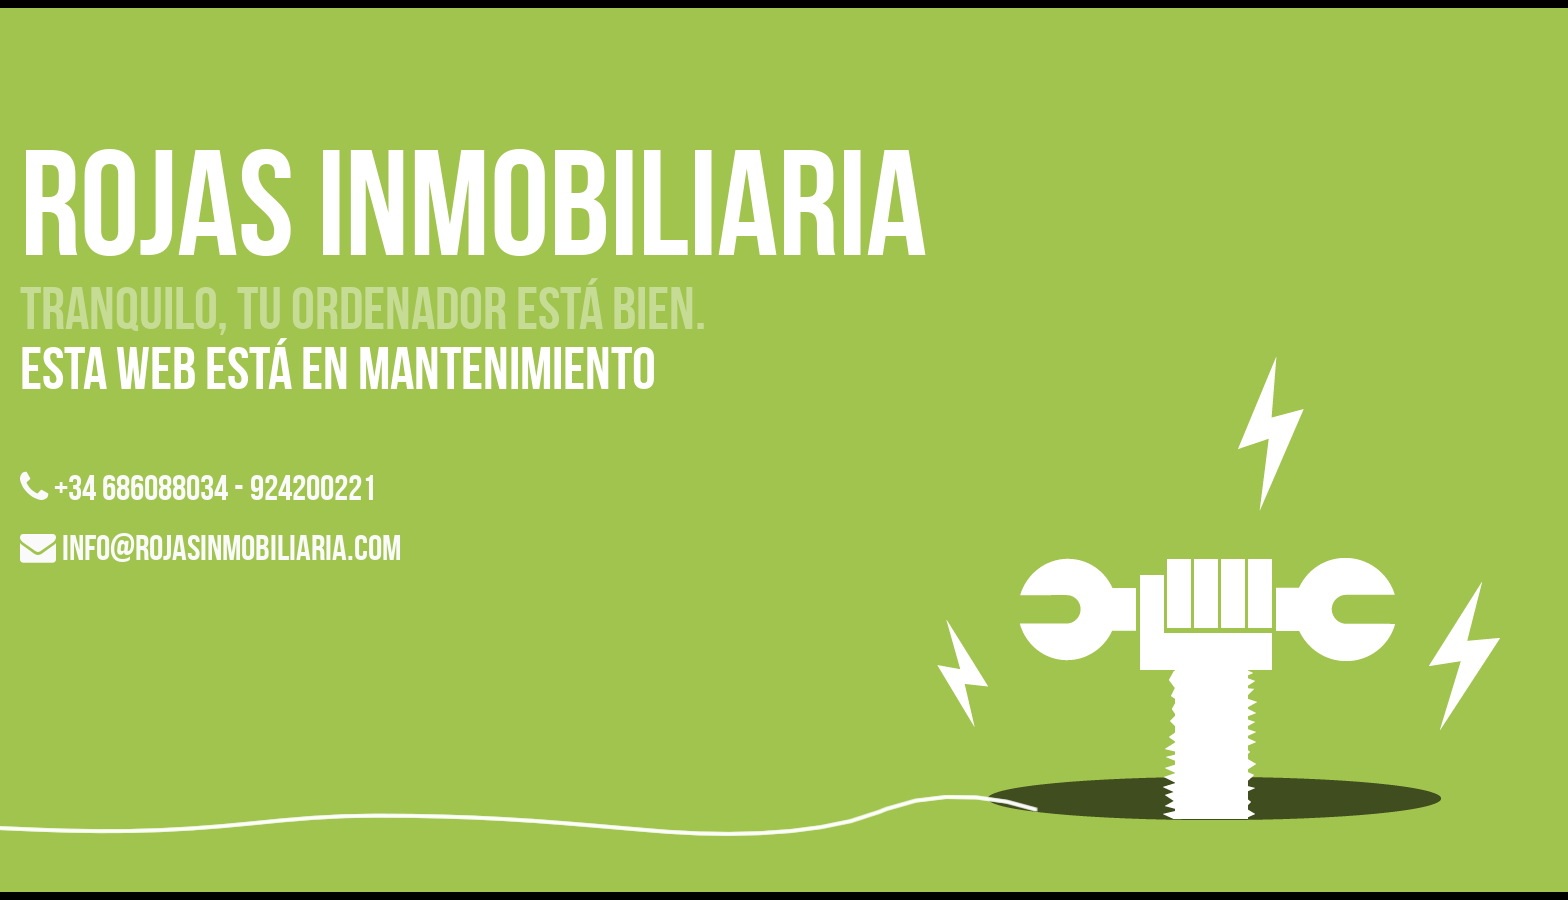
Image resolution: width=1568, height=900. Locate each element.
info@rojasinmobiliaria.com (210, 547)
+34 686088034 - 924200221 (198, 487)
